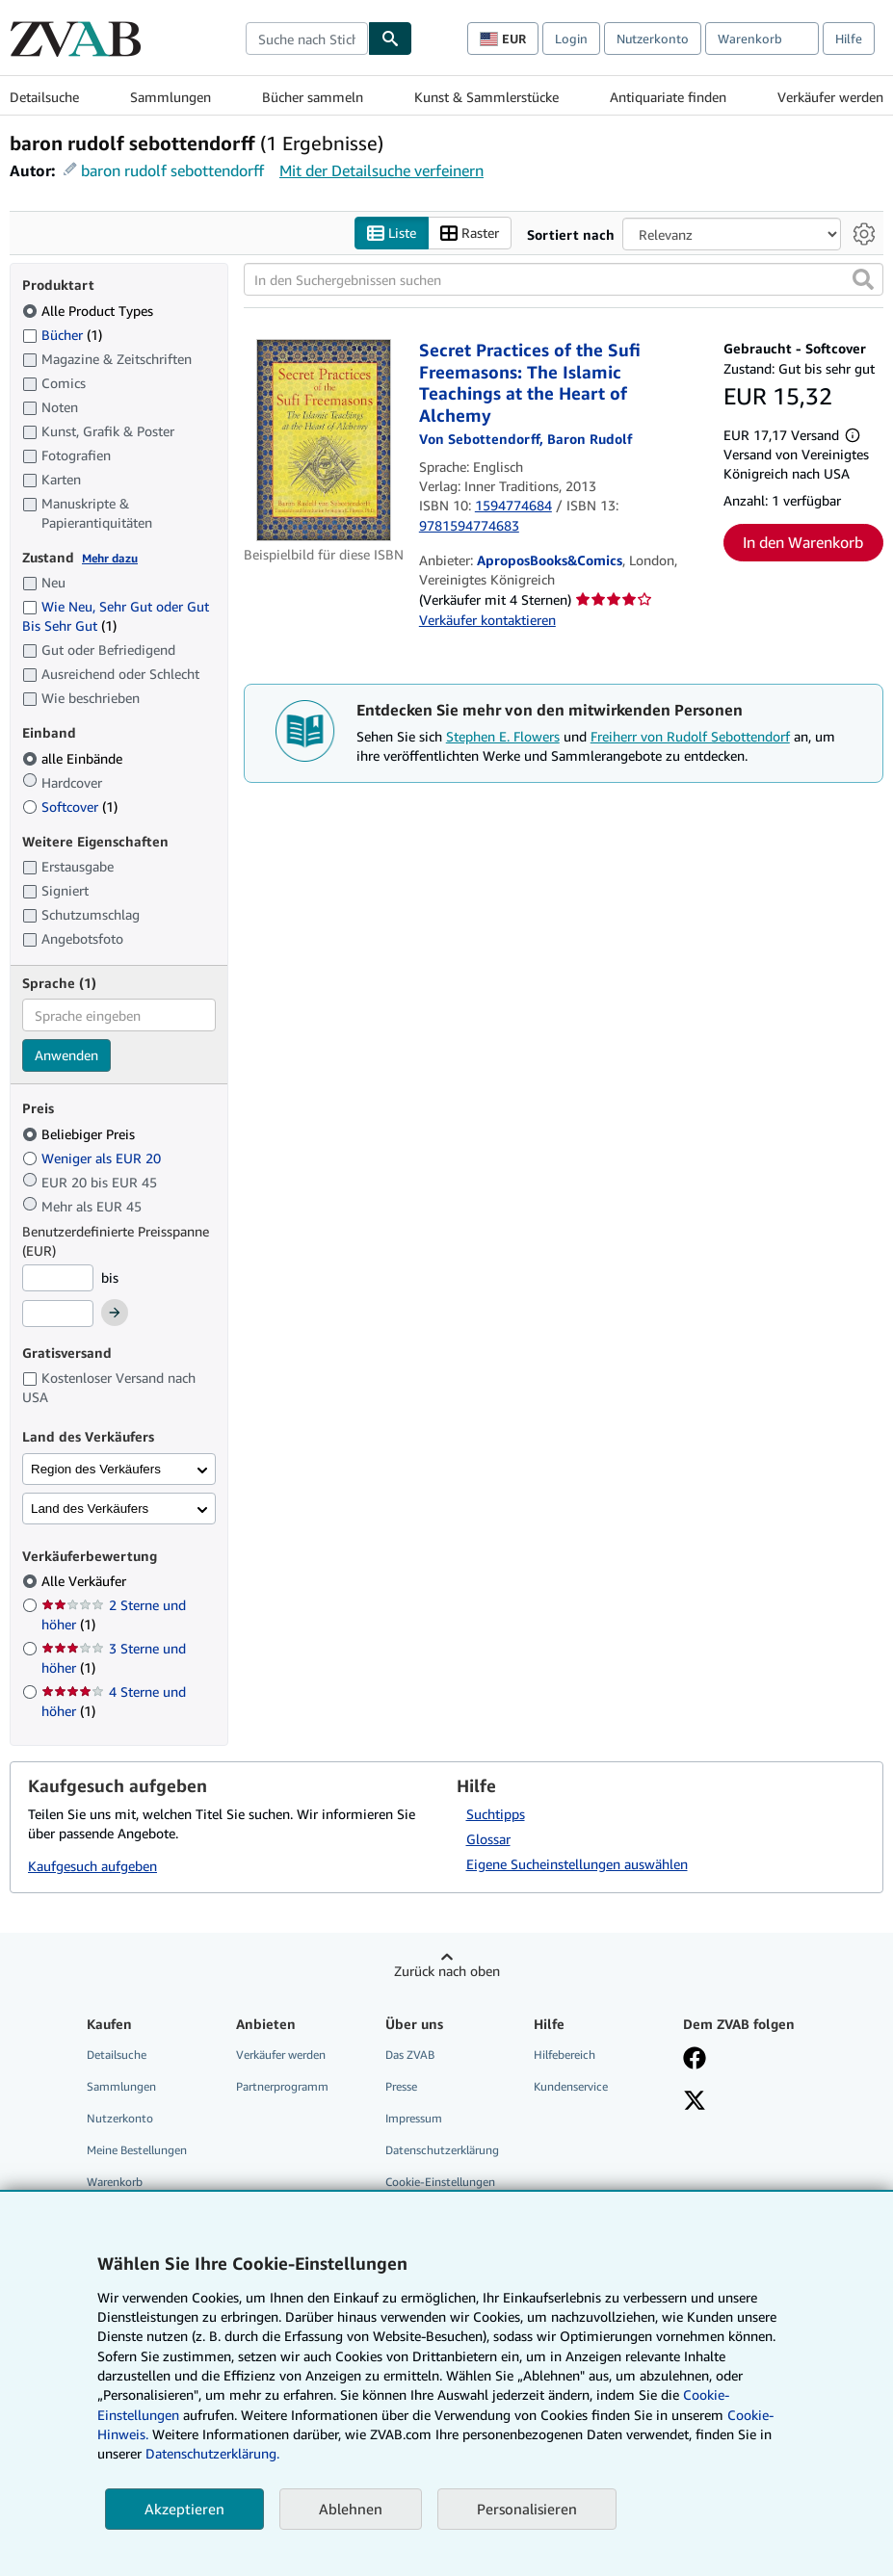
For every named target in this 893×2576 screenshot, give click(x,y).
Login (571, 38)
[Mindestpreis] (57, 1277)
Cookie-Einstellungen (440, 2181)
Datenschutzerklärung (442, 2150)
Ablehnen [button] (350, 2508)
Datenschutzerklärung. (212, 2453)
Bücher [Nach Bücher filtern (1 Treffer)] (62, 334)
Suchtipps (495, 1814)
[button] (863, 279)
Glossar (488, 1839)
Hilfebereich (564, 2054)
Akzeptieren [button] (184, 2508)
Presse (401, 2086)
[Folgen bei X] (694, 2102)
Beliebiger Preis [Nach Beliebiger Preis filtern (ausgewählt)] (80, 1134)
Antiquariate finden (668, 97)
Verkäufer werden (830, 97)
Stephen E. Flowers (503, 736)
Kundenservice (571, 2086)
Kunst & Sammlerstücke (486, 97)
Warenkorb (115, 2181)
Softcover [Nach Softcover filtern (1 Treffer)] (70, 806)
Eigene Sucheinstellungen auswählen (577, 1864)
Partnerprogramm (282, 2086)
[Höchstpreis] (57, 1313)
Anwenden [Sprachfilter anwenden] (66, 1055)
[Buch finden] (390, 38)
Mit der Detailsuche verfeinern (381, 170)
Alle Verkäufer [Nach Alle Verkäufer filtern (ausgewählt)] (85, 1581)
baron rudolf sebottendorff (172, 170)
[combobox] (307, 38)
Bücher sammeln (312, 97)
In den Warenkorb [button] (803, 542)
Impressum (413, 2118)
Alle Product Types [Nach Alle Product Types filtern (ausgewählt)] (89, 310)
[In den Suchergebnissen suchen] (563, 279)
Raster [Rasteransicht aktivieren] (469, 233)
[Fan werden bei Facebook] (694, 2060)
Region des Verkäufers (96, 1469)
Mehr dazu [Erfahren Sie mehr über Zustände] (110, 558)
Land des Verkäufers (89, 1508)
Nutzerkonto (653, 38)
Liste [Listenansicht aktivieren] (391, 233)
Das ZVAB (409, 2054)
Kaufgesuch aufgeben (92, 1866)
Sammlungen (170, 97)
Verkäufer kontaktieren (487, 619)
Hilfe (848, 38)
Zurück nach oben (447, 1971)
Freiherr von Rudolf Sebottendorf (690, 736)
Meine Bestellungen (137, 2150)
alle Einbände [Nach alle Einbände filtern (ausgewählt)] (74, 758)
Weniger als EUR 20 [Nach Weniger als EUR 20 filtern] (93, 1158)
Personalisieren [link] (527, 2508)
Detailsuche (44, 97)
